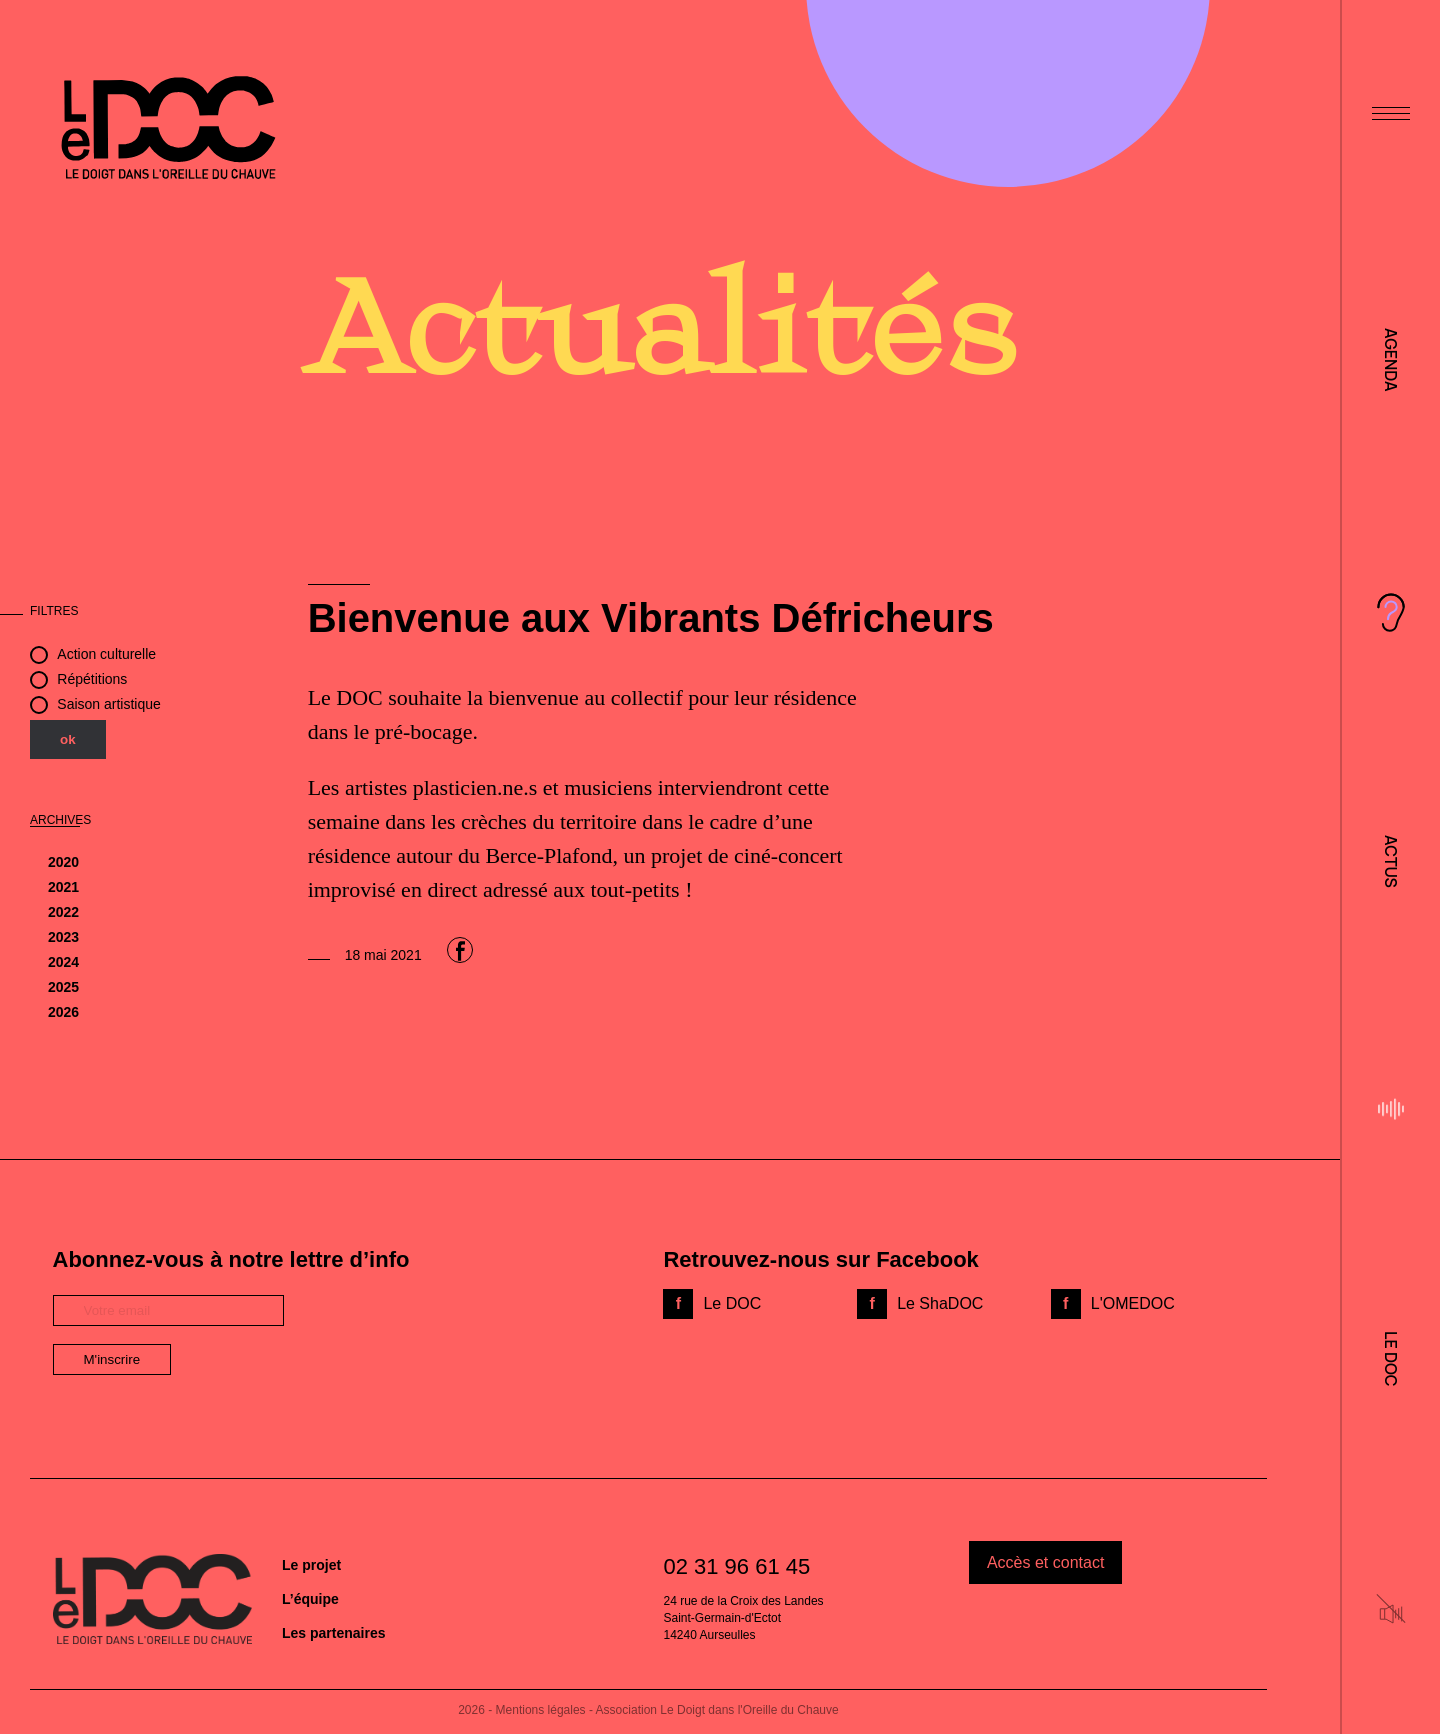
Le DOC (1391, 1358)
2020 (63, 862)
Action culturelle (106, 654)
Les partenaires (334, 1633)
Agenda (1391, 360)
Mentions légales (541, 1710)
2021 (63, 887)
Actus (1391, 861)
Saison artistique (109, 704)
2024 (63, 962)
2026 (63, 1012)
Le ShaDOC (940, 1303)
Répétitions (92, 679)
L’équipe (310, 1599)
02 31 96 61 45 (736, 1566)
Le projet (311, 1565)
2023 (63, 937)
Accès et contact (1045, 1562)
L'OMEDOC (1133, 1303)
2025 (63, 987)
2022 (63, 912)
